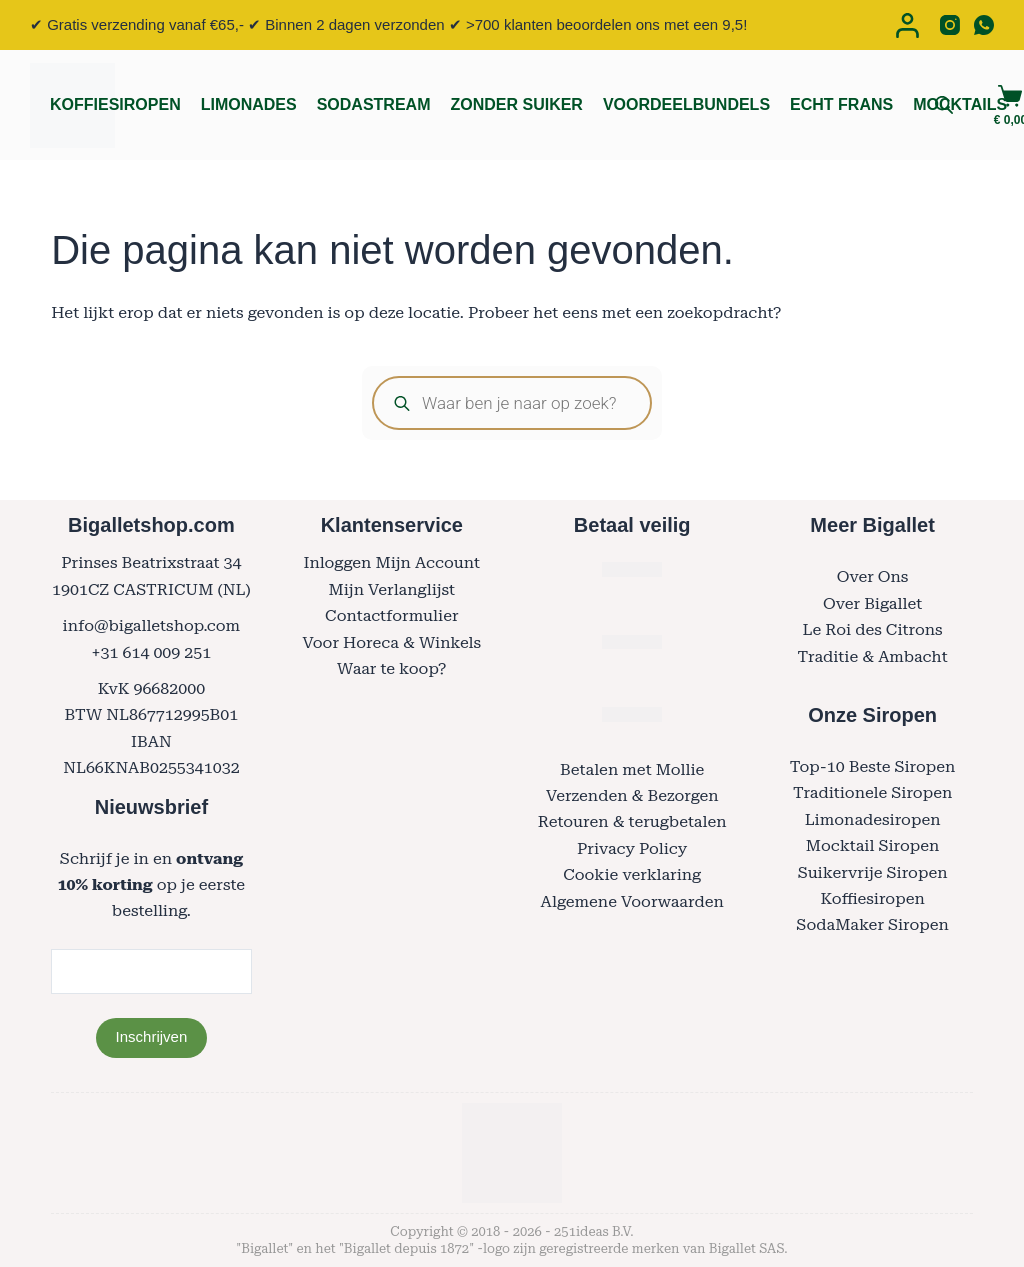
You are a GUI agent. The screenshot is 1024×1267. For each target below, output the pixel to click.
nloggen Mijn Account (395, 562)
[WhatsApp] (984, 25)
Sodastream (374, 104)
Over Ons (873, 576)
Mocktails (960, 104)
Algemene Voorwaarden (632, 901)
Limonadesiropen (873, 819)
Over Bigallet (872, 603)
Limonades (249, 104)
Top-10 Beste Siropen (873, 766)
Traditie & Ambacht (873, 656)
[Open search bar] (944, 105)
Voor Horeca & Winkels (391, 642)
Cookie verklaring (632, 874)
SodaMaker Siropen (872, 924)
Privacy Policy (632, 848)
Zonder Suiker (516, 104)
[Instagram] (950, 25)
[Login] (907, 25)
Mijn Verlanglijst (392, 589)
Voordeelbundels (686, 104)
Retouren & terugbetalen (632, 821)
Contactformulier (391, 615)
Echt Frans (841, 104)
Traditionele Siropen (872, 792)
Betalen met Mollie (632, 769)
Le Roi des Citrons (872, 629)
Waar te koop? (391, 668)
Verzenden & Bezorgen (632, 795)
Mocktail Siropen (873, 845)
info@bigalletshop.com (152, 625)
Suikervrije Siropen (873, 872)
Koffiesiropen (115, 104)
